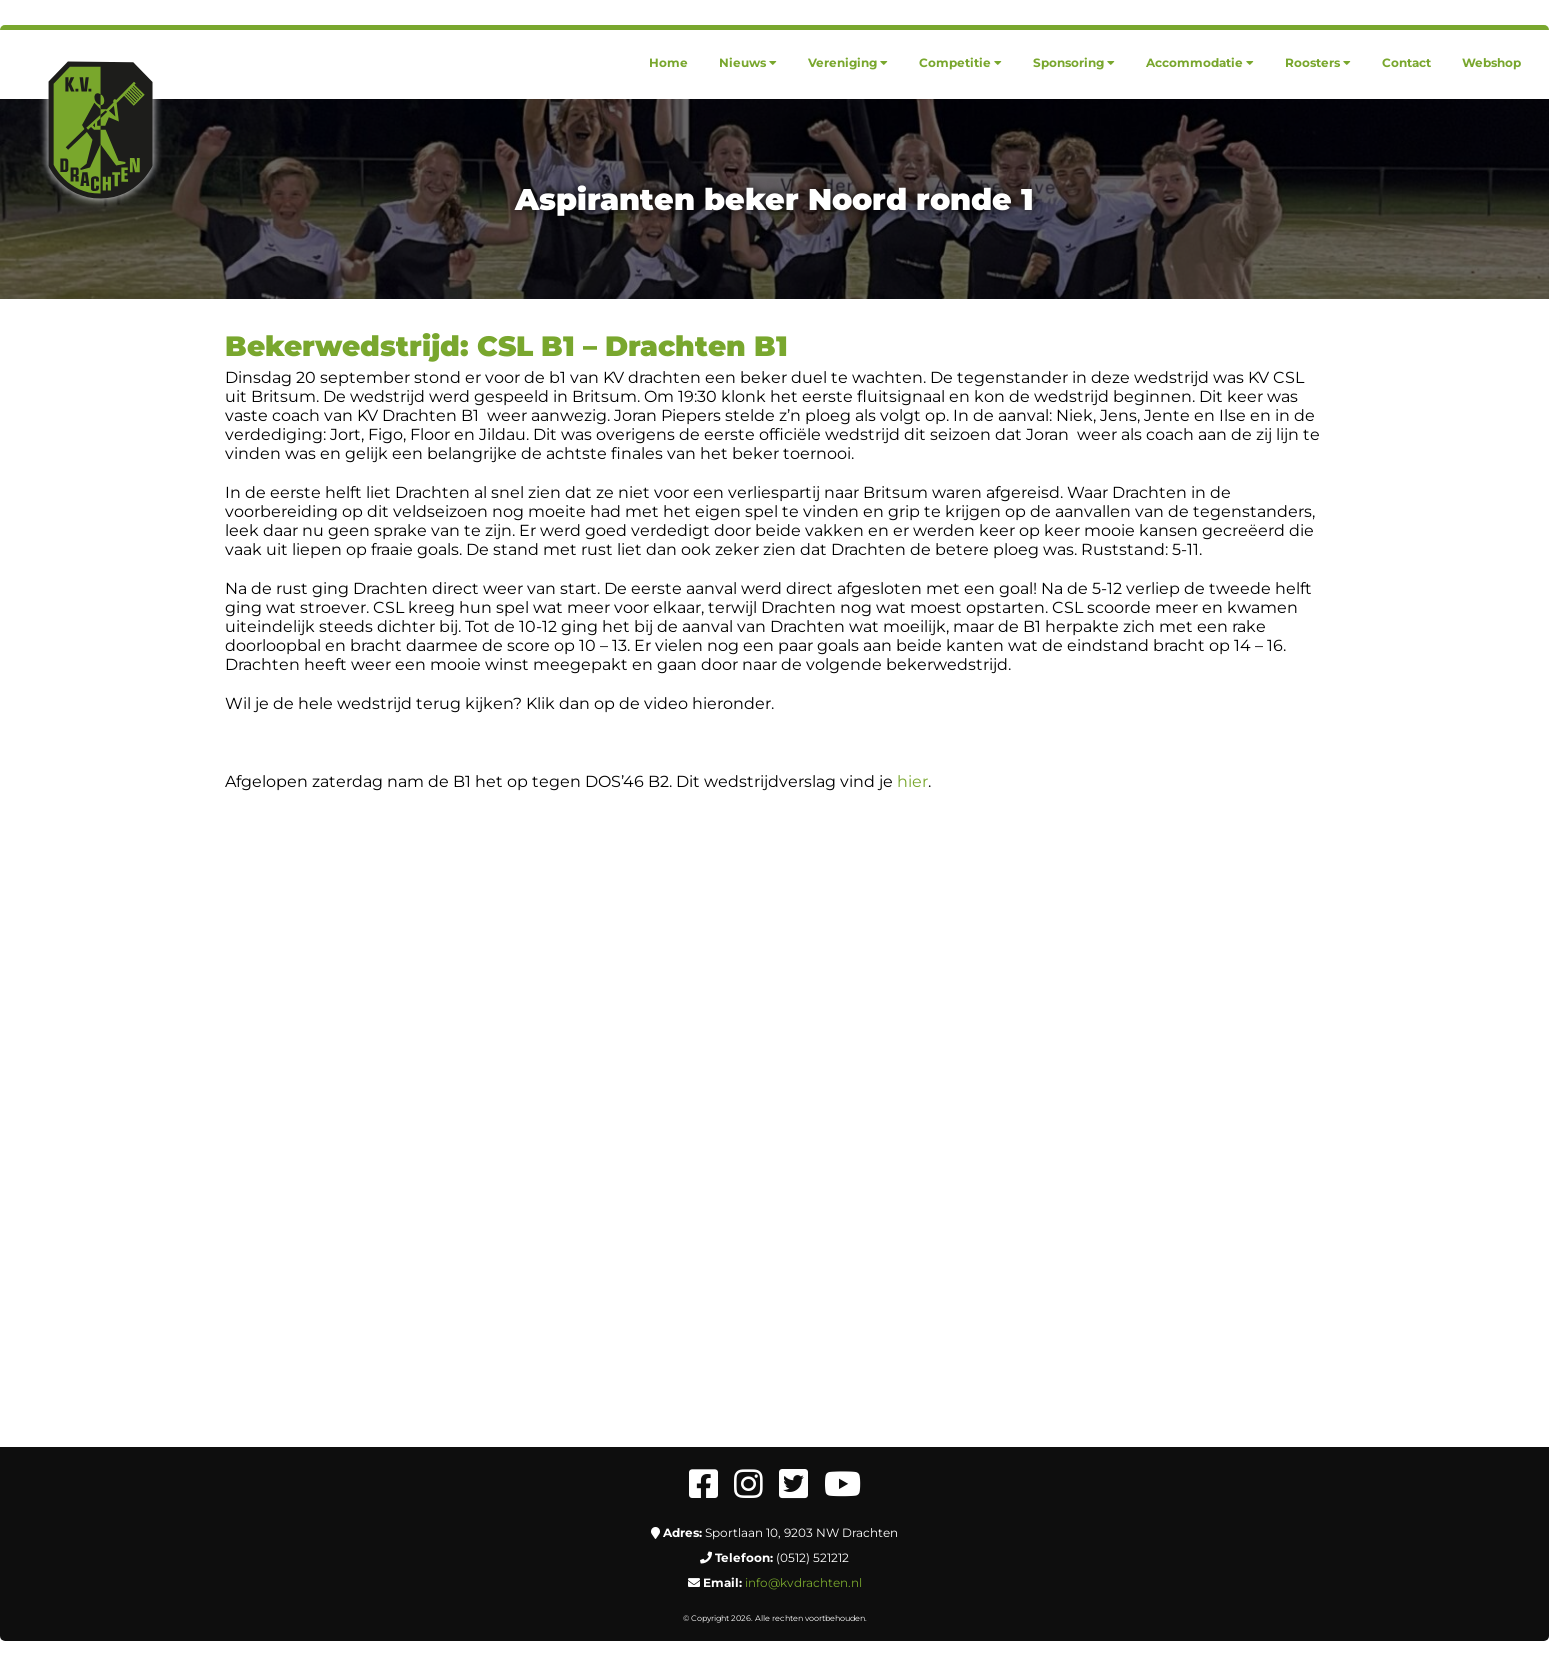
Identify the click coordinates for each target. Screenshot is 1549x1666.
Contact (1406, 62)
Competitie (960, 62)
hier (912, 781)
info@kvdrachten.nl (803, 1582)
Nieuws (748, 62)
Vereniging (848, 62)
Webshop (1491, 62)
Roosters (1318, 62)
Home (668, 62)
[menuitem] (668, 62)
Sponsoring (1074, 62)
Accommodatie (1200, 62)
